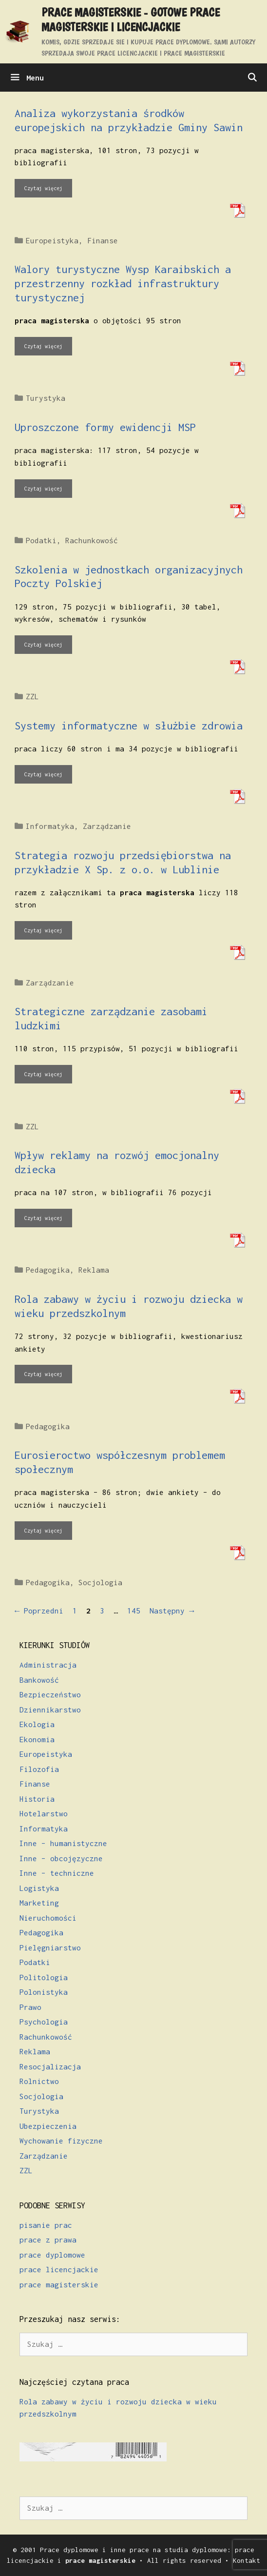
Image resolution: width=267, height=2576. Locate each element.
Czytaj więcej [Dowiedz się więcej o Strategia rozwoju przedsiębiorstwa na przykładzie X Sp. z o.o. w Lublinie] (43, 930)
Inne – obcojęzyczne (61, 1858)
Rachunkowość (91, 540)
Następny (172, 1610)
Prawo (30, 2007)
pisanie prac (45, 2225)
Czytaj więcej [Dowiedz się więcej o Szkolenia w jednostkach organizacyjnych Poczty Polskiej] (43, 645)
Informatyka (50, 826)
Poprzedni (39, 1610)
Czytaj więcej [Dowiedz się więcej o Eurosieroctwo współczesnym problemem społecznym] (43, 1531)
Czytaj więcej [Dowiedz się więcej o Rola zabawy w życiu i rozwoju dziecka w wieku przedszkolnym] (43, 1374)
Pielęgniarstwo (50, 1947)
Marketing (39, 1902)
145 (135, 1610)
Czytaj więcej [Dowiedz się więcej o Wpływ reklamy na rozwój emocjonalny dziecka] (43, 1218)
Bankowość (39, 1679)
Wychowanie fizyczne (61, 2140)
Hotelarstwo (43, 1813)
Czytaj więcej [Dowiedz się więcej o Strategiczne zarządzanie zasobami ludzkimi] (43, 1074)
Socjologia (100, 1582)
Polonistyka (43, 1991)
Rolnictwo (39, 2081)
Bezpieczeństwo (50, 1694)
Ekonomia (37, 1739)
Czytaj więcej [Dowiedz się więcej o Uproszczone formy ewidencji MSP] (43, 489)
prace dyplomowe (52, 2254)
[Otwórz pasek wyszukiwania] (252, 77)
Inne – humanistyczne (63, 1843)
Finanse (102, 240)
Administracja (47, 1664)
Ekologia (37, 1724)
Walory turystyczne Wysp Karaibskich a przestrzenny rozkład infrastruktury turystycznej (123, 283)
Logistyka (39, 1888)
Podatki (41, 540)
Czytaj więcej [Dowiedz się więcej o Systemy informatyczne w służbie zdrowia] (43, 774)
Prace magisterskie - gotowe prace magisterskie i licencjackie (130, 19)
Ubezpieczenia (47, 2126)
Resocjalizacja (50, 2066)
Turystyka (45, 397)
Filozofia (39, 1769)
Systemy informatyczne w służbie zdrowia (129, 725)
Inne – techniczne (56, 1872)
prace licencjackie (58, 2269)
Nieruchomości (47, 1917)
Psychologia (43, 2021)
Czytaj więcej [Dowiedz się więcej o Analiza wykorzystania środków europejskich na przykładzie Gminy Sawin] (43, 188)
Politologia (43, 1977)
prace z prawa (47, 2239)
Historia (37, 1798)
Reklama (93, 1269)
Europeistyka (52, 240)
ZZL (32, 696)
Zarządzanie (107, 826)
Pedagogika (48, 1269)
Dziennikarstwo (50, 1709)
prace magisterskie (58, 2284)
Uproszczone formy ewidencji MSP (105, 427)
